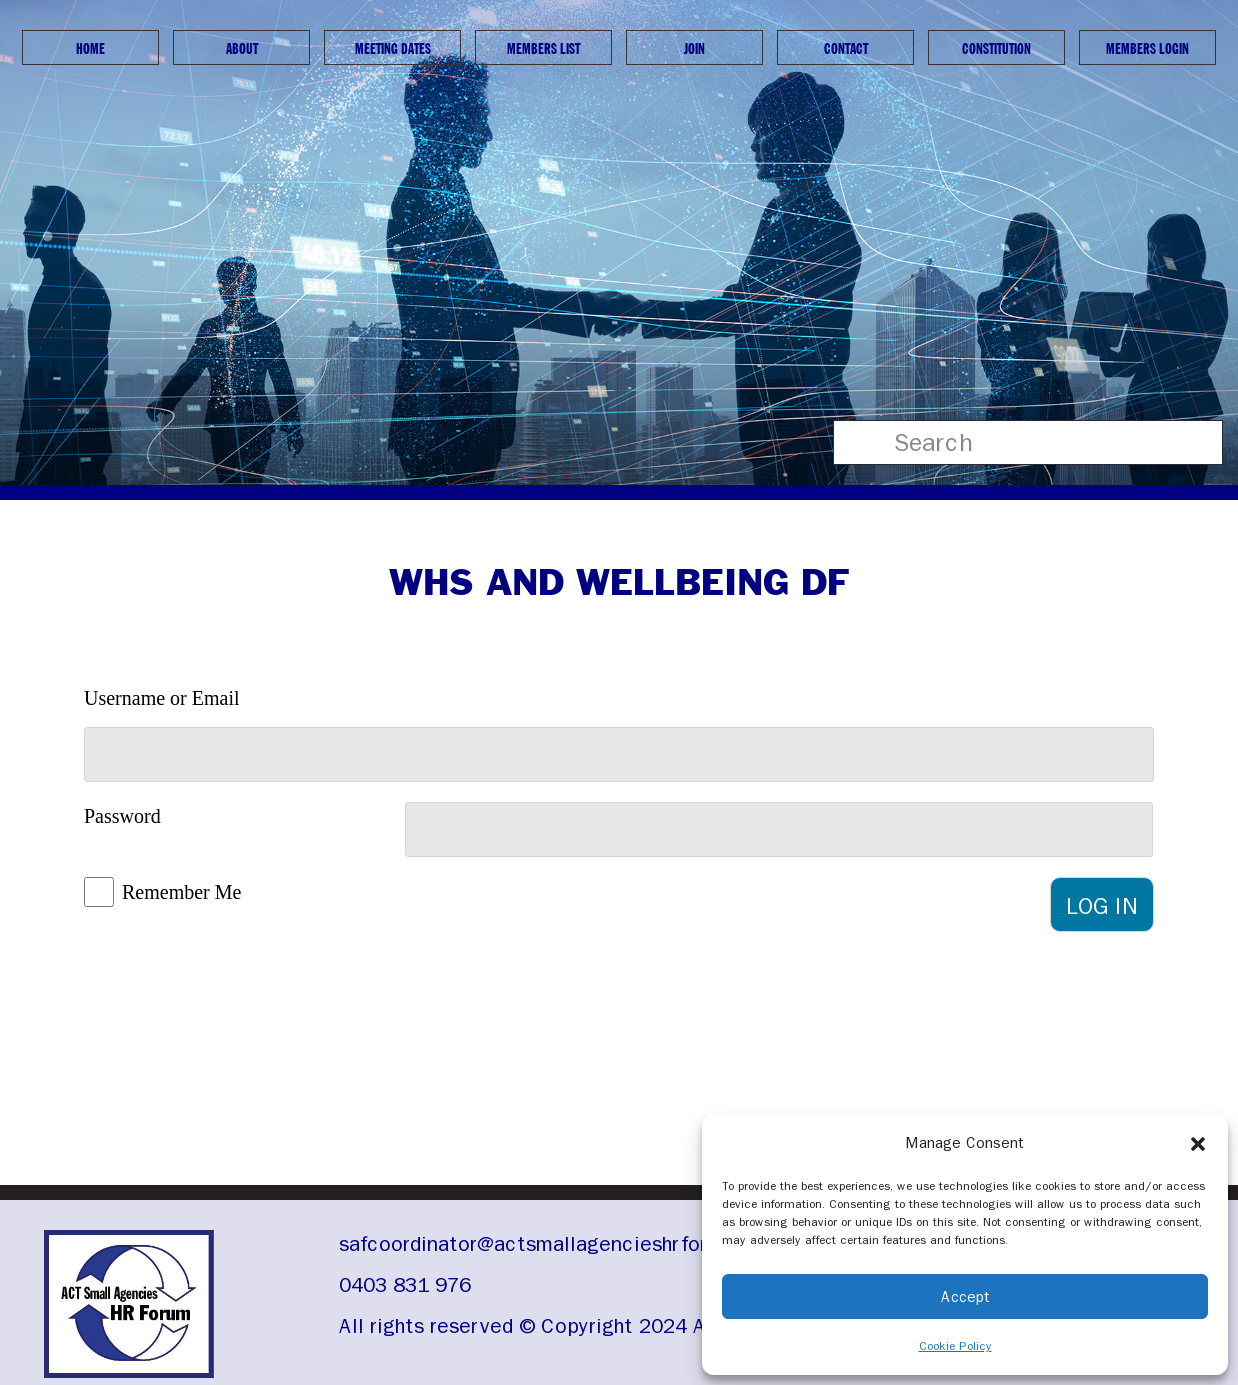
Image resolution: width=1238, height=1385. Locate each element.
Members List (543, 48)
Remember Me (181, 892)
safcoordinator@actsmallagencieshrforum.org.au (570, 1244)
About (242, 48)
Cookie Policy (955, 1346)
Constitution (996, 48)
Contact (846, 48)
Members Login (1147, 48)
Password (122, 816)
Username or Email (162, 698)
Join (694, 48)
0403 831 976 (405, 1285)
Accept (965, 1297)
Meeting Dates (393, 48)
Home (90, 48)
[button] (1198, 1143)
